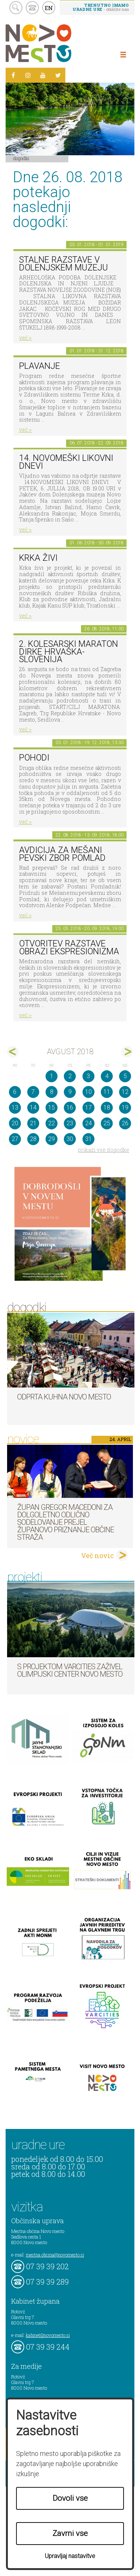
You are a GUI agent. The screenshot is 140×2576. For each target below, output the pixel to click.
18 (106, 1107)
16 (69, 1107)
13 (15, 1107)
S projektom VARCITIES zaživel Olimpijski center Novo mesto (69, 1670)
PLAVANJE (39, 366)
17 (88, 1107)
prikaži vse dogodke (103, 1149)
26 (125, 1123)
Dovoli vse (70, 2498)
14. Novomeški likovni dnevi (66, 462)
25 (106, 1123)
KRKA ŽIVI (38, 558)
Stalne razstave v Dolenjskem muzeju (63, 264)
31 (88, 1138)
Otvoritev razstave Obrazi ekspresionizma (69, 948)
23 (69, 1123)
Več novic (97, 1555)
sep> (127, 1052)
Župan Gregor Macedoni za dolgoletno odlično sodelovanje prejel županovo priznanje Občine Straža (65, 1522)
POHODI (34, 758)
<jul (13, 1052)
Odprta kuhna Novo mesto (64, 1396)
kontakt (32, 7)
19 (125, 1107)
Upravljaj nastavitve (70, 2556)
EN (49, 8)
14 (33, 1107)
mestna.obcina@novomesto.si (55, 2255)
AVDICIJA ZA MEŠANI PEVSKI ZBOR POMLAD (62, 854)
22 (51, 1123)
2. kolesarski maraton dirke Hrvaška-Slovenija (68, 651)
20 (15, 1123)
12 (125, 1091)
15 (51, 1107)
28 (33, 1138)
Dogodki (21, 158)
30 (69, 1138)
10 (88, 1091)
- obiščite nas (100, 7)
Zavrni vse (70, 2533)
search (15, 7)
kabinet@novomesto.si (48, 2335)
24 (88, 1123)
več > (25, 337)
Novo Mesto (56, 43)
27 (15, 1138)
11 (106, 1091)
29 (51, 1138)
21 (33, 1123)
